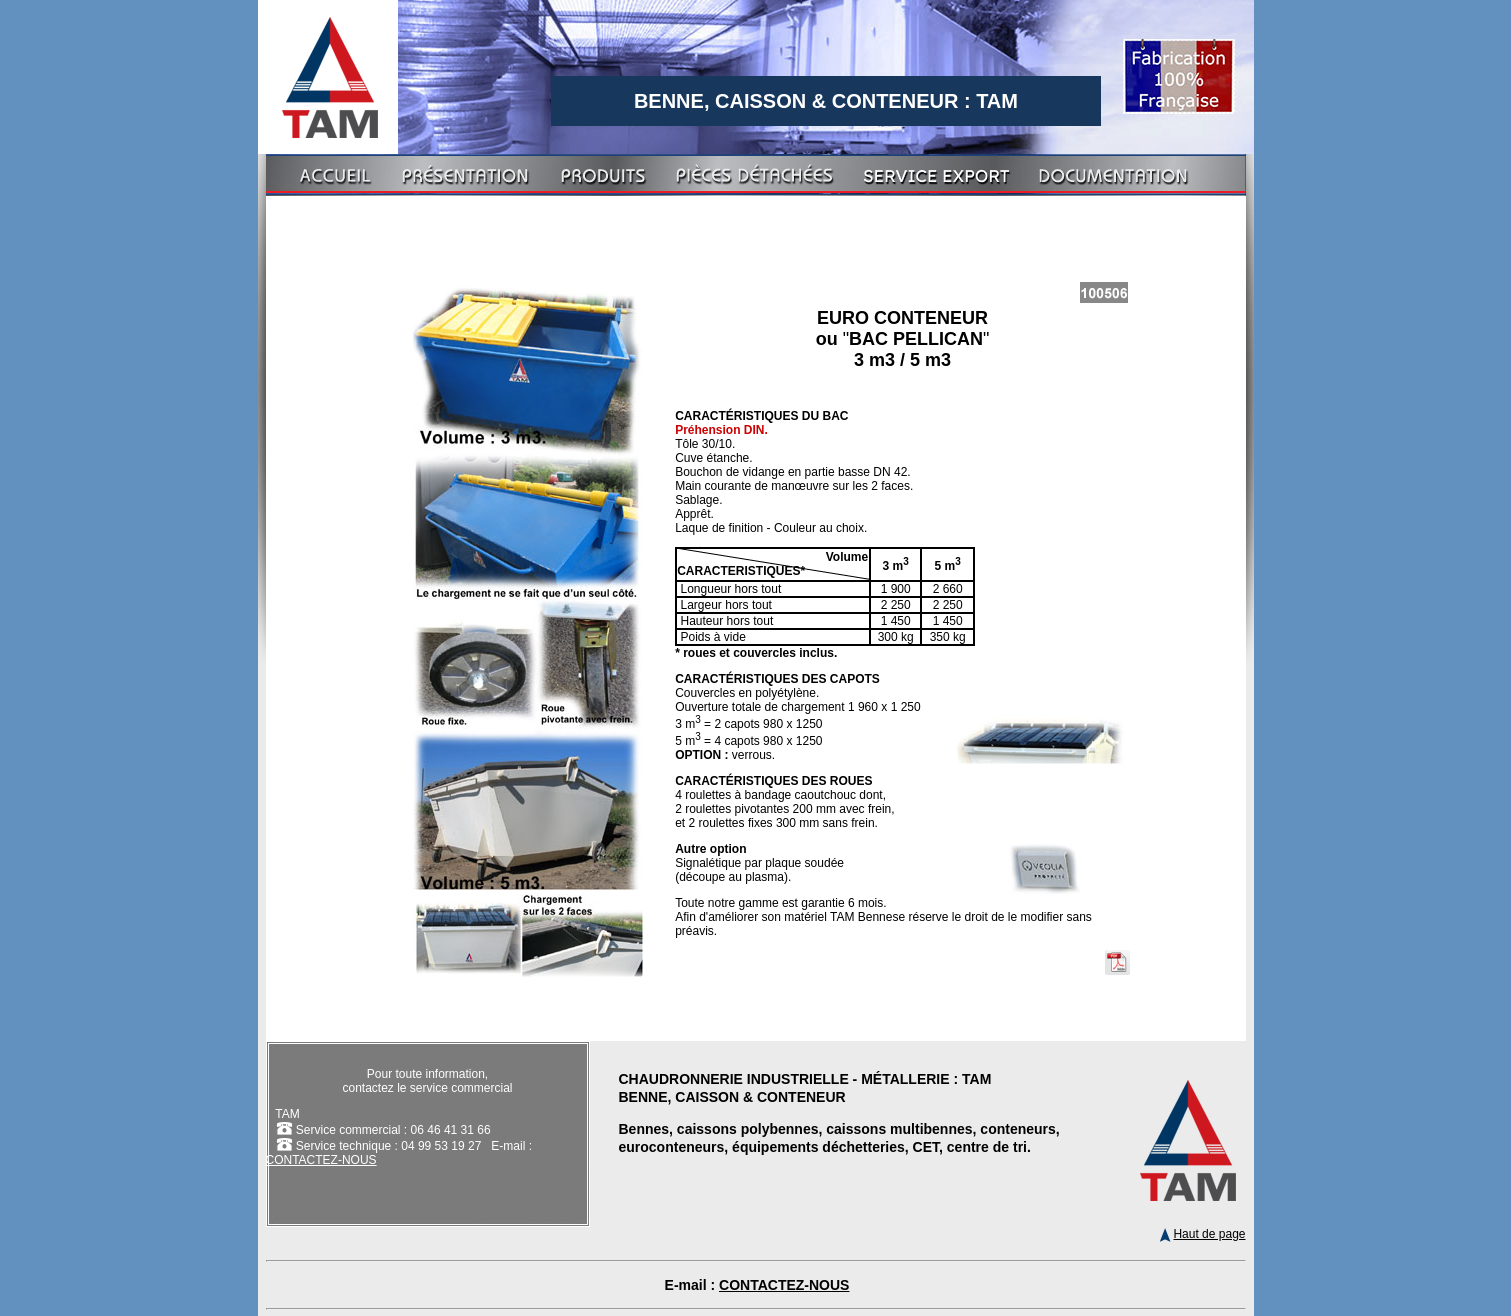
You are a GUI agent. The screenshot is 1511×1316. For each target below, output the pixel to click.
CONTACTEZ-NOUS (321, 1160)
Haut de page (1202, 1234)
